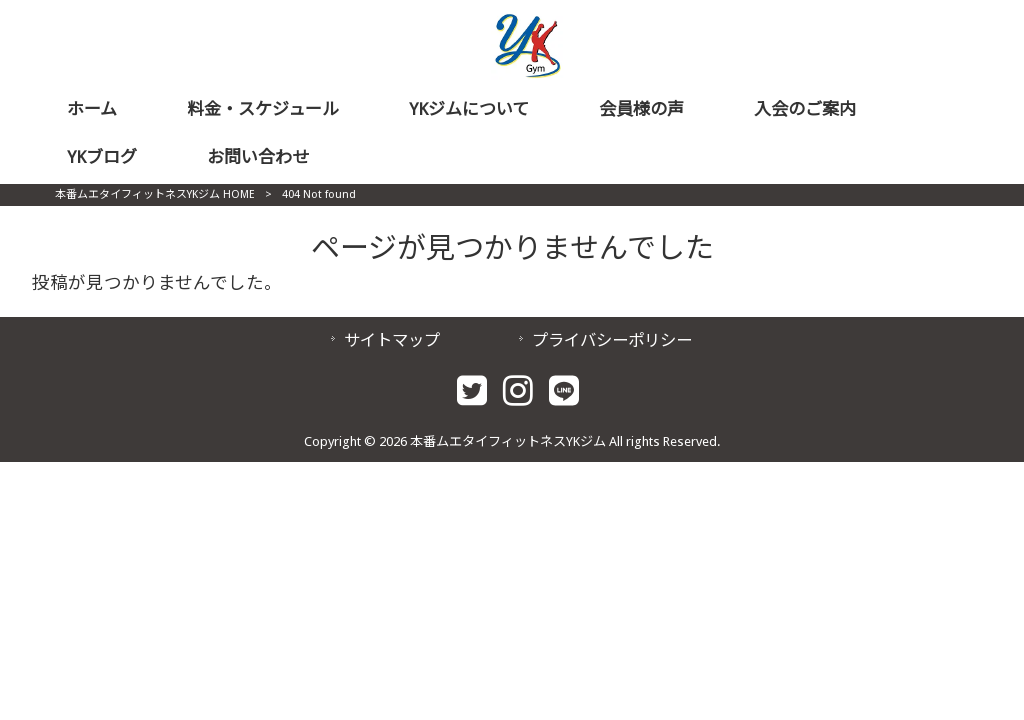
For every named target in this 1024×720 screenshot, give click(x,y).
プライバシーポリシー (612, 340)
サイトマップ (392, 340)
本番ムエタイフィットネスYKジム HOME (155, 194)
